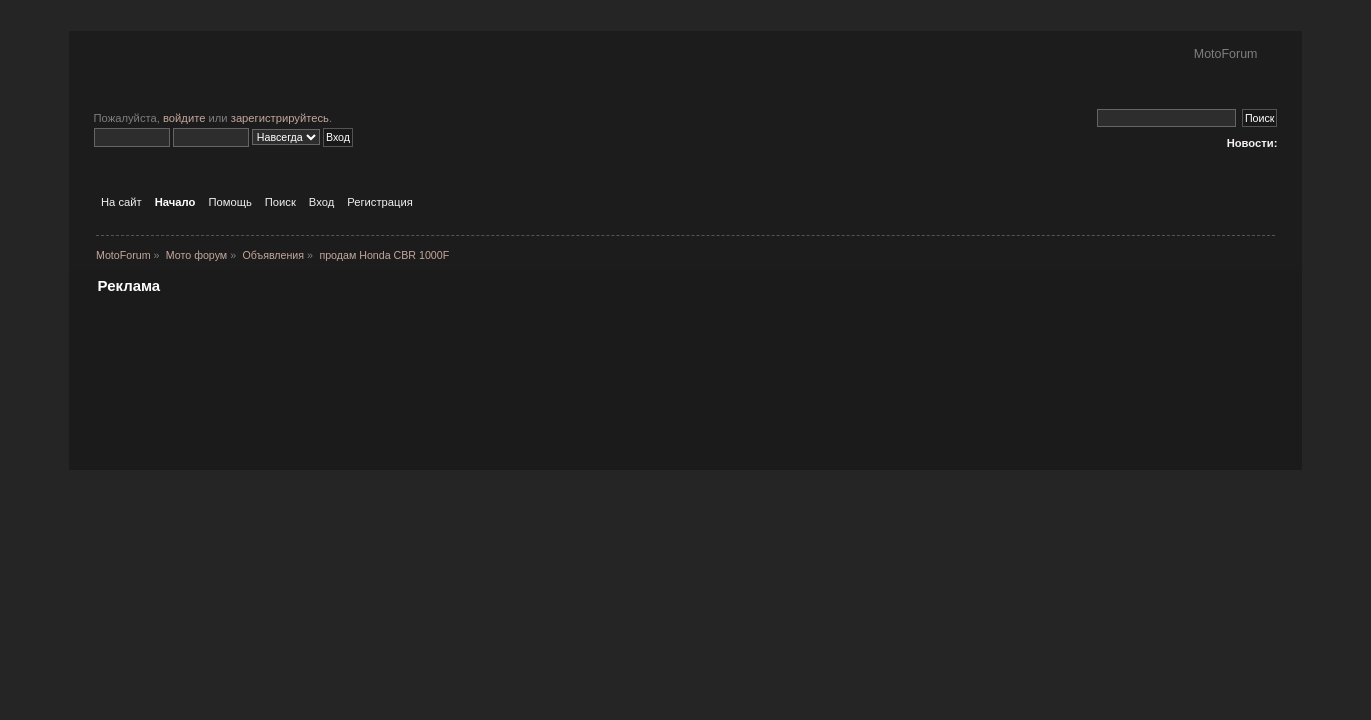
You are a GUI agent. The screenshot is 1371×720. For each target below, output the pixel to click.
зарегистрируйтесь (280, 118)
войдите (184, 118)
